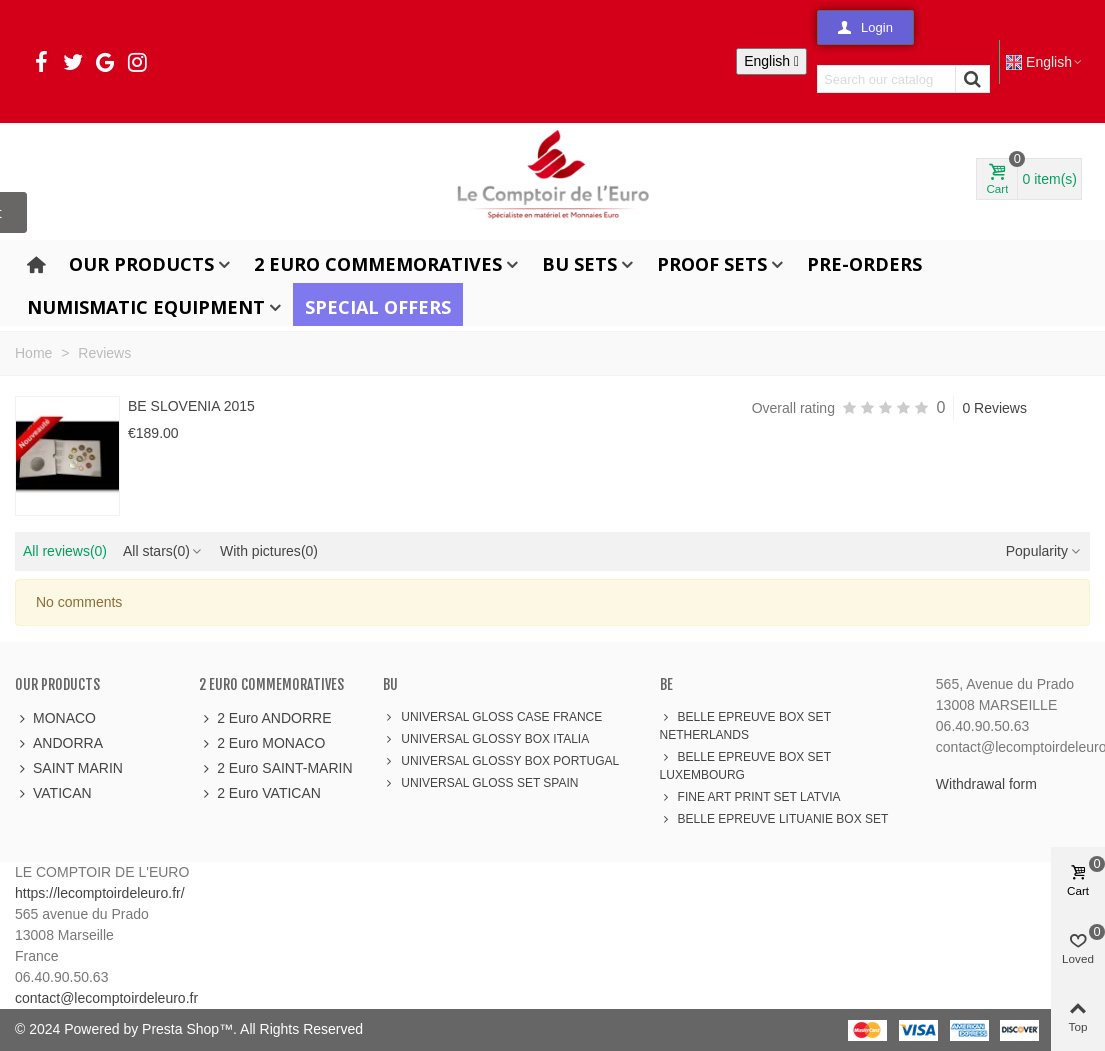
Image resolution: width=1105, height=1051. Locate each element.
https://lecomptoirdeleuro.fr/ (100, 893)
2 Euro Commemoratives (378, 264)
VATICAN (53, 793)
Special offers (378, 307)
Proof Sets (712, 264)
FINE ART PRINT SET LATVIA (750, 797)
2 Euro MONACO (262, 743)
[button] (865, 27)
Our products (141, 264)
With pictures (269, 551)
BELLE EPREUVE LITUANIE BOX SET (774, 819)
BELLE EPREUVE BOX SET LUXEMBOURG (745, 765)
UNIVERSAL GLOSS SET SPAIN (480, 783)
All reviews (65, 551)
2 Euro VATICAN (260, 793)
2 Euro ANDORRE (265, 718)
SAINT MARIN (69, 768)
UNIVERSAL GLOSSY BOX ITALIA (486, 739)
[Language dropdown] (771, 61)
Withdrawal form (986, 784)
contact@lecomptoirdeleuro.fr (106, 998)
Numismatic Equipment (146, 307)
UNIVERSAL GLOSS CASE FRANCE (492, 717)
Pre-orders (864, 264)
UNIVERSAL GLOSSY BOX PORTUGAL (501, 761)
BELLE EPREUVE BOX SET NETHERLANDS (745, 725)
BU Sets (579, 264)
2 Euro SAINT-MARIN (275, 768)
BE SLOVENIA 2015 (191, 406)
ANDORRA (59, 743)
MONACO (55, 718)
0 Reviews (994, 408)
